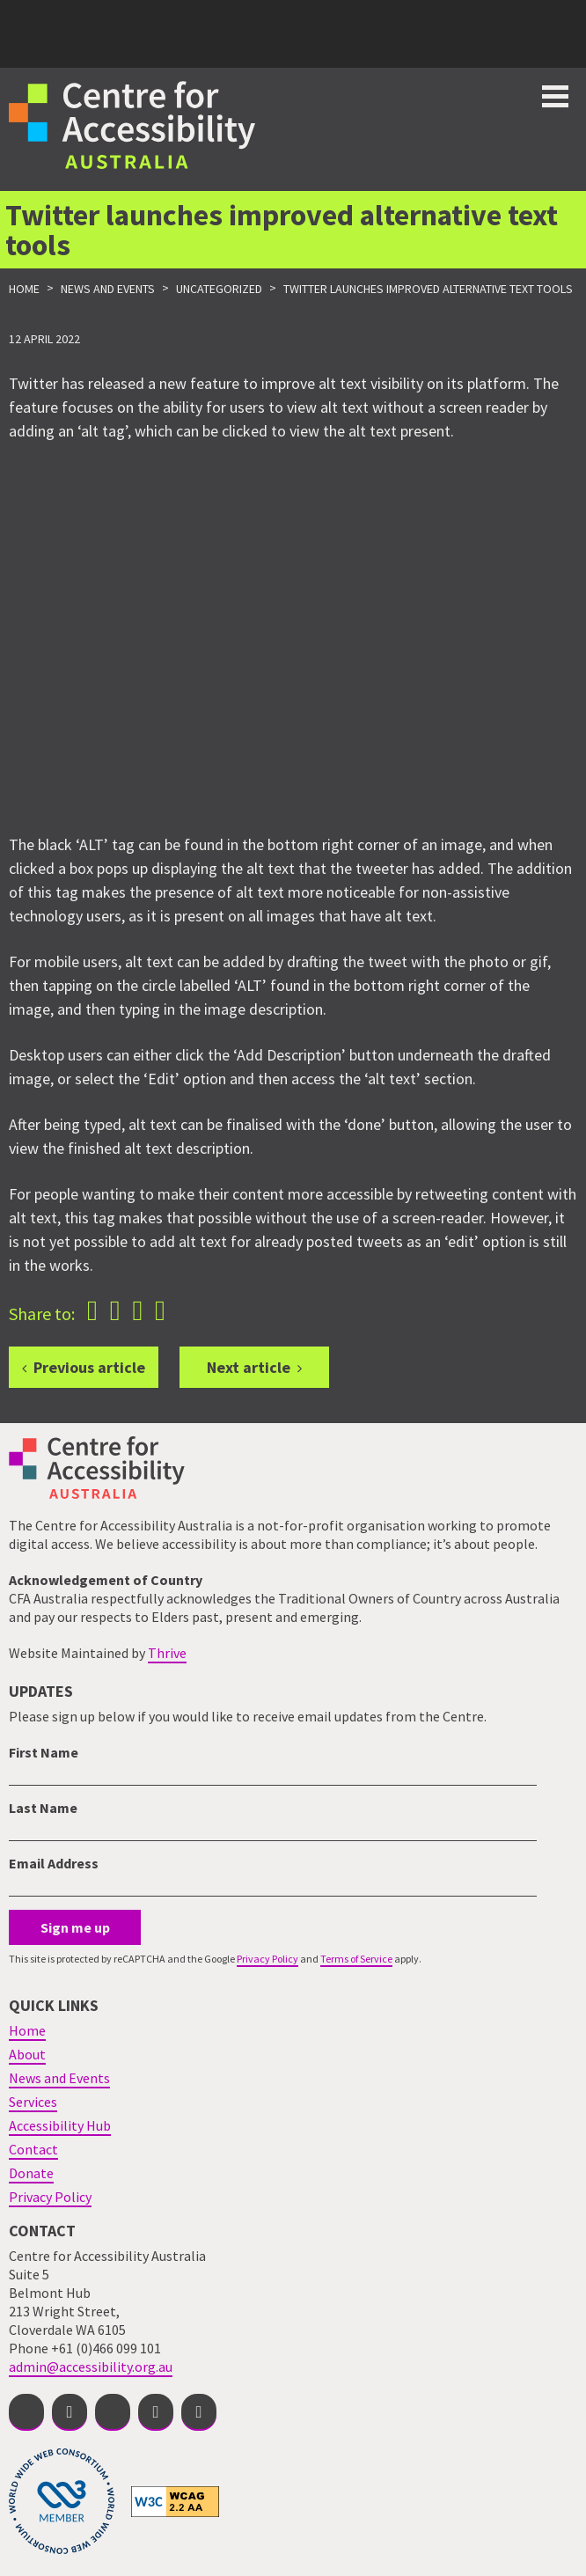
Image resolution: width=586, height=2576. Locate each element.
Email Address (54, 1863)
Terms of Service (356, 1958)
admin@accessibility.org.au (90, 2366)
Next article (248, 1367)
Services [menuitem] (33, 2101)
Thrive (167, 1653)
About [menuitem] (27, 2054)
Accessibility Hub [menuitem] (60, 2125)
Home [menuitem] (27, 2030)
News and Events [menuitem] (59, 2078)
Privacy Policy (267, 1958)
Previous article (89, 1367)
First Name (43, 1752)
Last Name (43, 1807)
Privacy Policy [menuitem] (50, 2196)
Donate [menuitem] (31, 2173)
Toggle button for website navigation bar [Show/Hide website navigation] (555, 96)
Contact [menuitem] (33, 2149)
